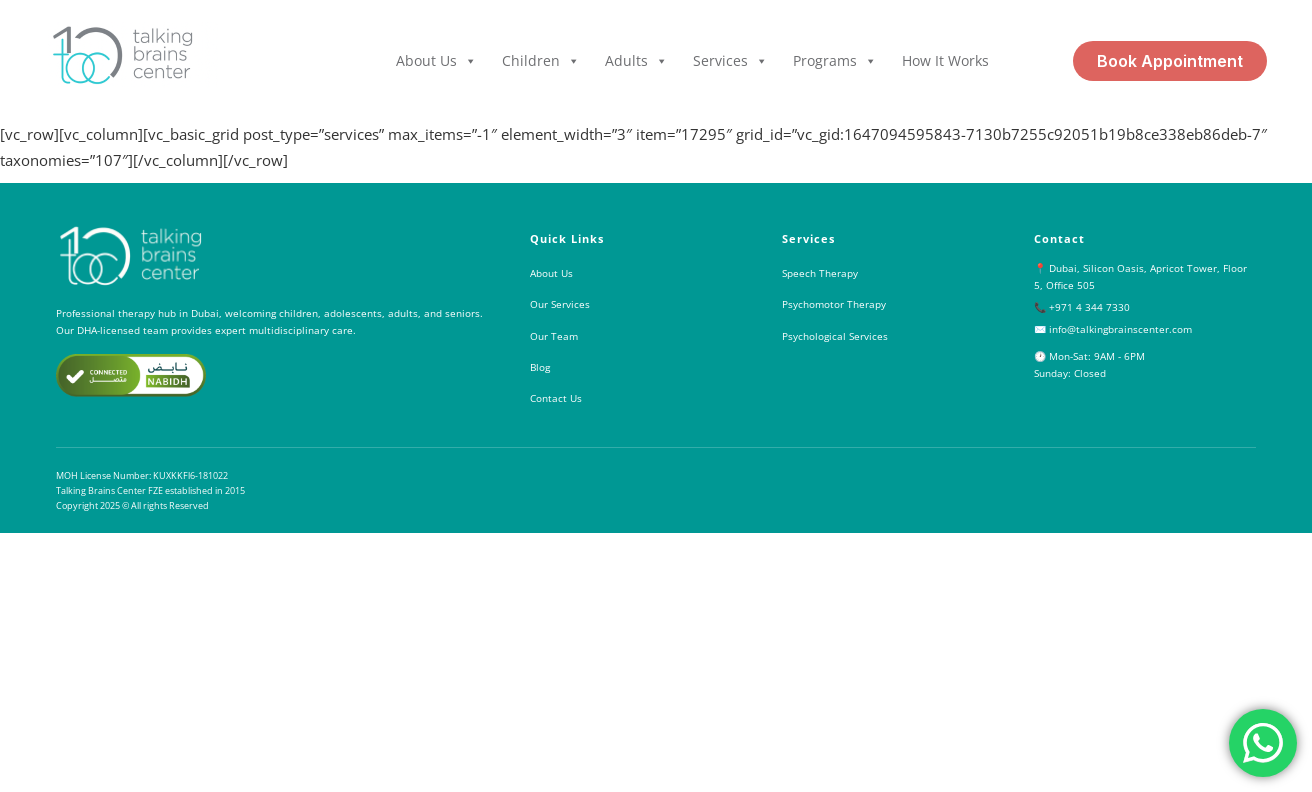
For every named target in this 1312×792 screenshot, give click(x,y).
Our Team (554, 336)
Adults (636, 61)
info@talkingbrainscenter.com (1120, 329)
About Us (436, 61)
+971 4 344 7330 (1089, 307)
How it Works (945, 60)
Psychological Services (835, 336)
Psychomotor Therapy (834, 304)
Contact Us (556, 398)
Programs (835, 61)
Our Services (560, 304)
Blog (540, 367)
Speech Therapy (820, 273)
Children (541, 61)
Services (730, 61)
